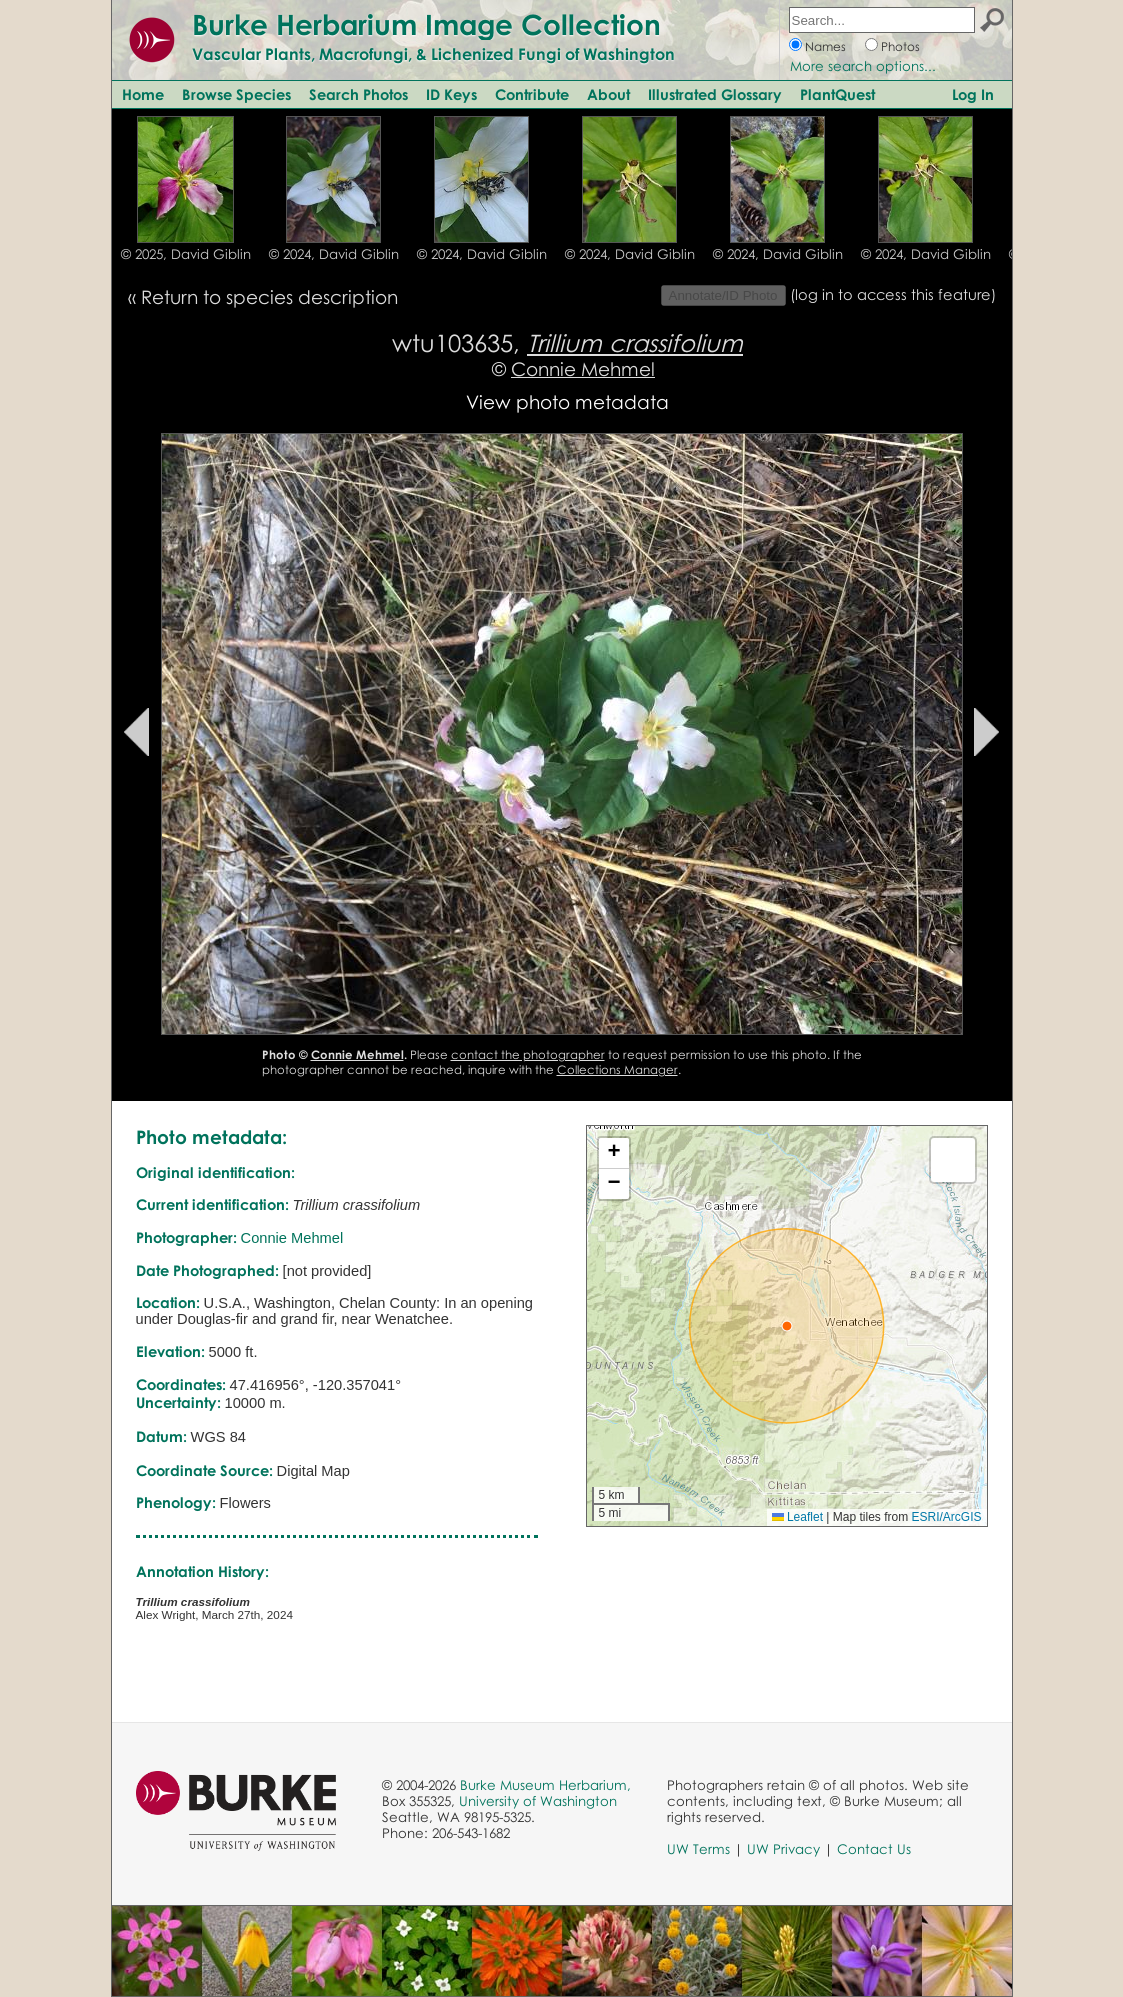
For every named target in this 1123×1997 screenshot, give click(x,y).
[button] (787, 1326)
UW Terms (698, 1849)
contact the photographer (528, 1054)
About (608, 94)
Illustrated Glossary (715, 94)
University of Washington (538, 1801)
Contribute (532, 94)
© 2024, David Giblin (334, 254)
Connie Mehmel (583, 368)
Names (825, 46)
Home (143, 94)
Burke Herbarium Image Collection (426, 24)
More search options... (863, 66)
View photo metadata (567, 401)
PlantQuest (837, 94)
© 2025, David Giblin (186, 254)
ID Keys (451, 94)
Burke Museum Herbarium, (545, 1785)
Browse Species (236, 94)
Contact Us (874, 1849)
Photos (900, 46)
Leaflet (797, 1517)
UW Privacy (783, 1849)
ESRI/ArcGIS (946, 1517)
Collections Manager (617, 1069)
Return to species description (269, 296)
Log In (973, 94)
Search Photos (358, 94)
